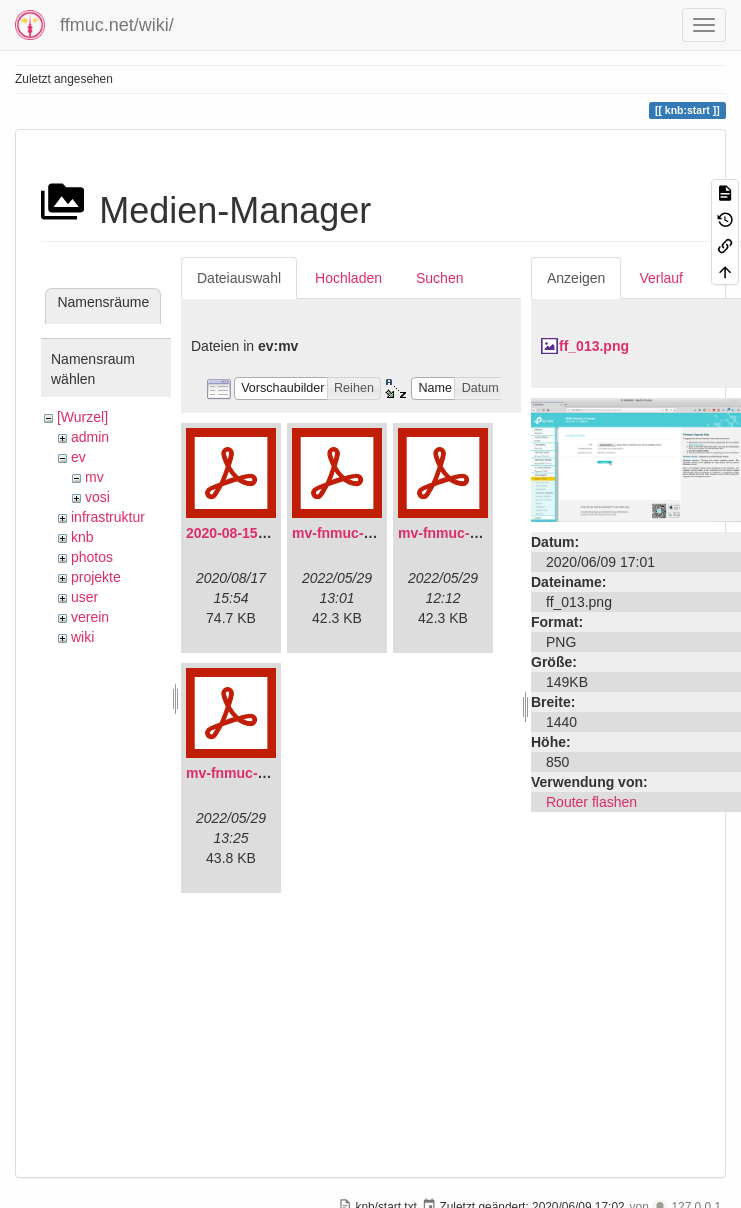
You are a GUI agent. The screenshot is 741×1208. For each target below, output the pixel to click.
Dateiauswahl (239, 278)
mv (94, 477)
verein (90, 617)
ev (78, 457)
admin (90, 437)
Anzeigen (576, 278)
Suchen (439, 278)
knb (82, 537)
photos (92, 557)
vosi (97, 497)
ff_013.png (594, 346)
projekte (96, 577)
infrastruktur (108, 517)
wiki (82, 637)
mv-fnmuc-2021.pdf (356, 533)
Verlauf (661, 278)
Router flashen (591, 802)
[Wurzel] (82, 417)
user (84, 597)
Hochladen (348, 278)
